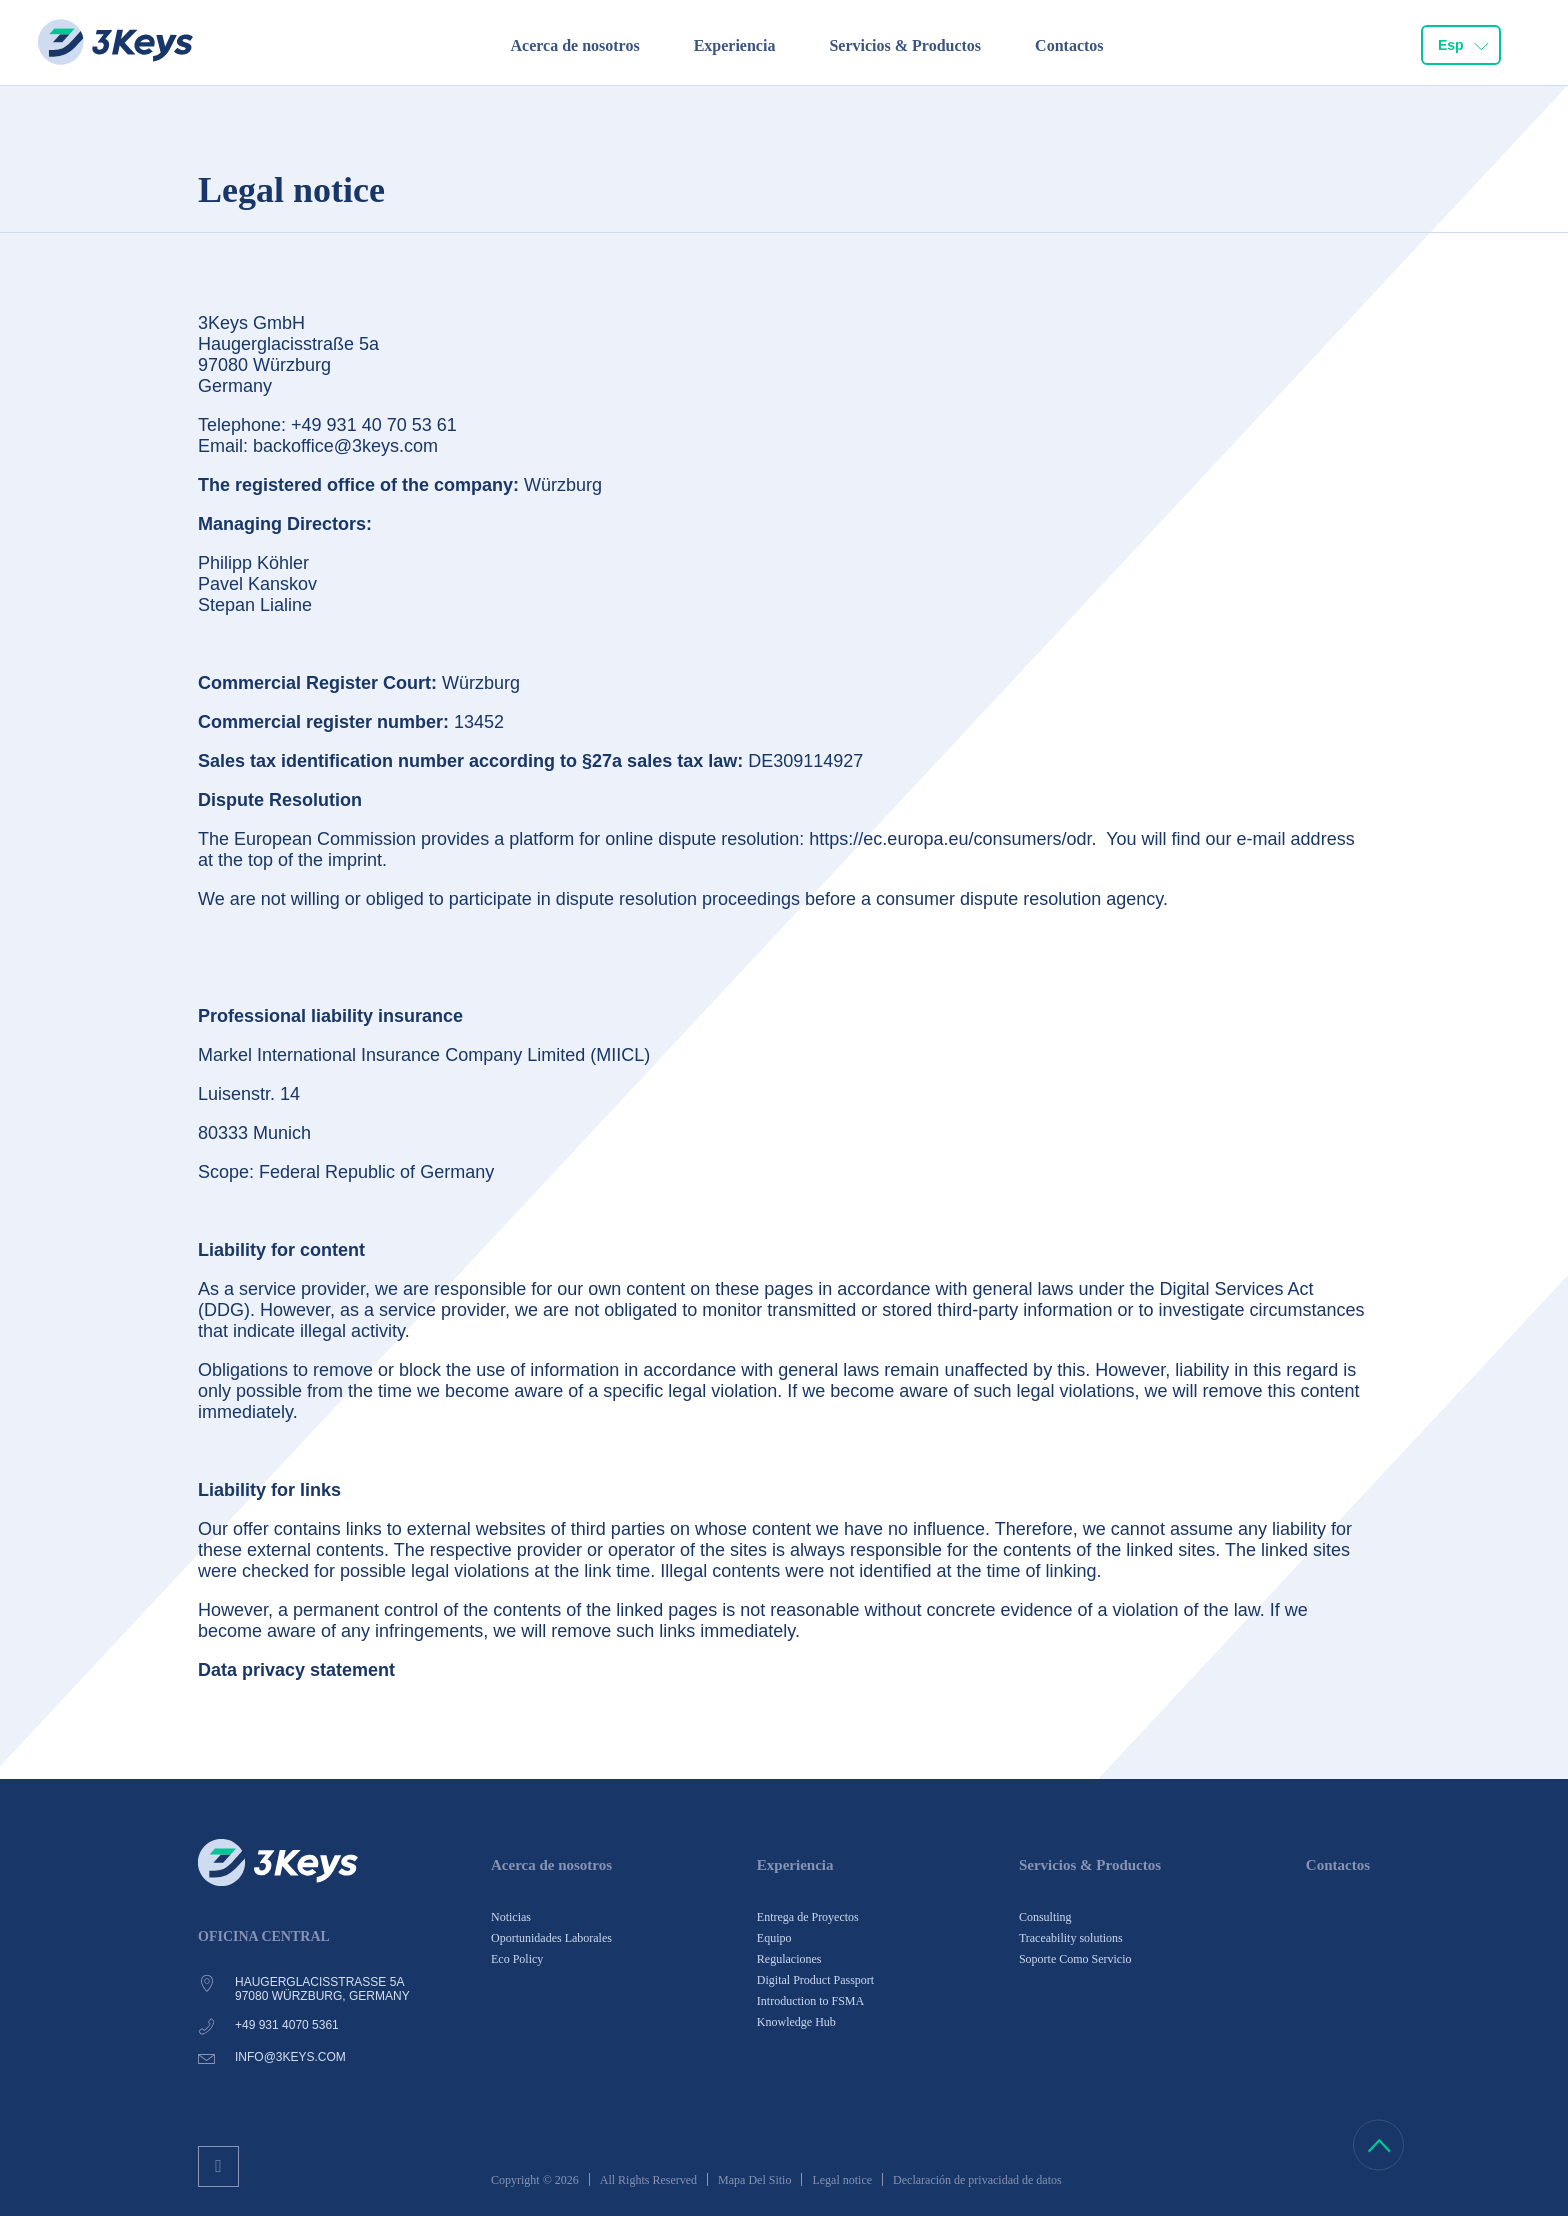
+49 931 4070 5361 (287, 2025)
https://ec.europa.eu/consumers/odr (950, 839)
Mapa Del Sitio (754, 2180)
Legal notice (842, 2180)
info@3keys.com (290, 2057)
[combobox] (1461, 46)
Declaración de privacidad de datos (977, 2180)
